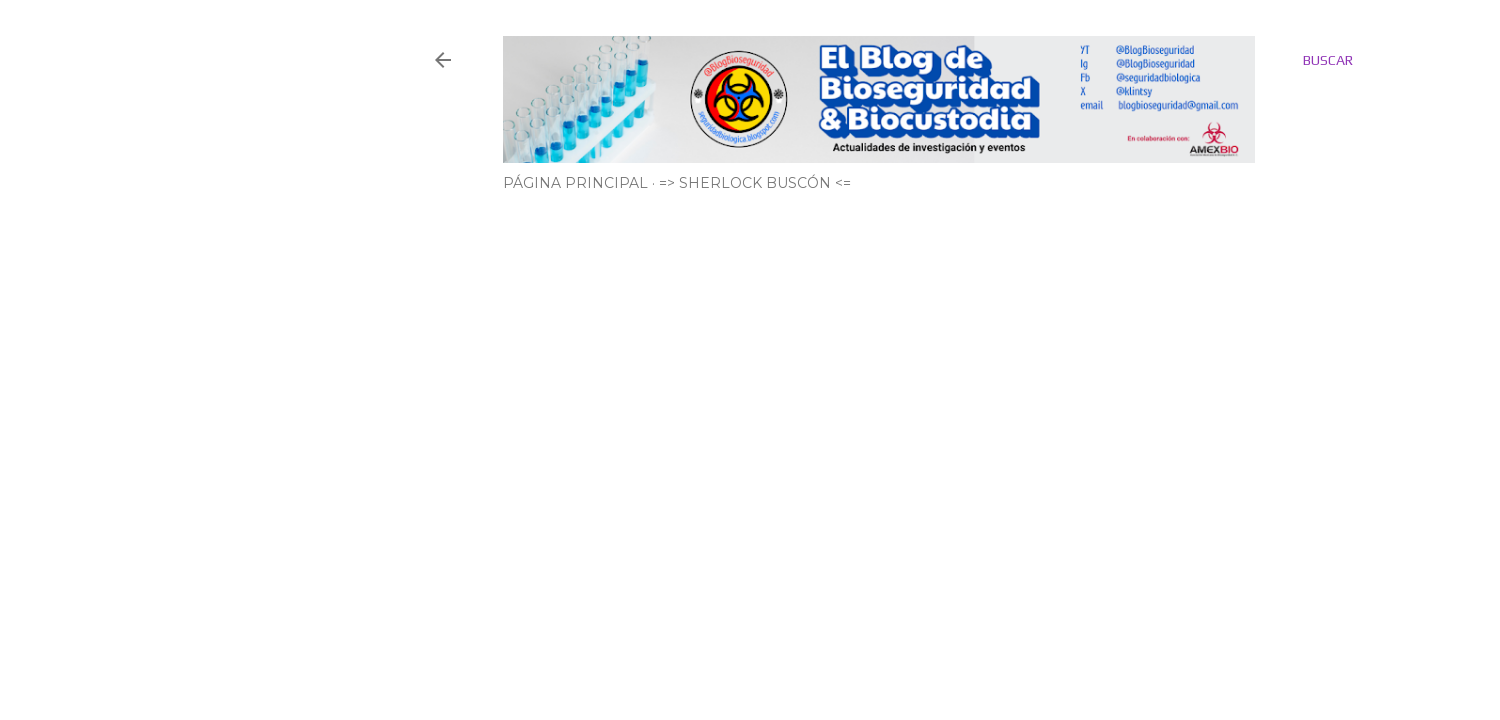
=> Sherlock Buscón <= (755, 183)
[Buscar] (1328, 60)
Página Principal (575, 183)
